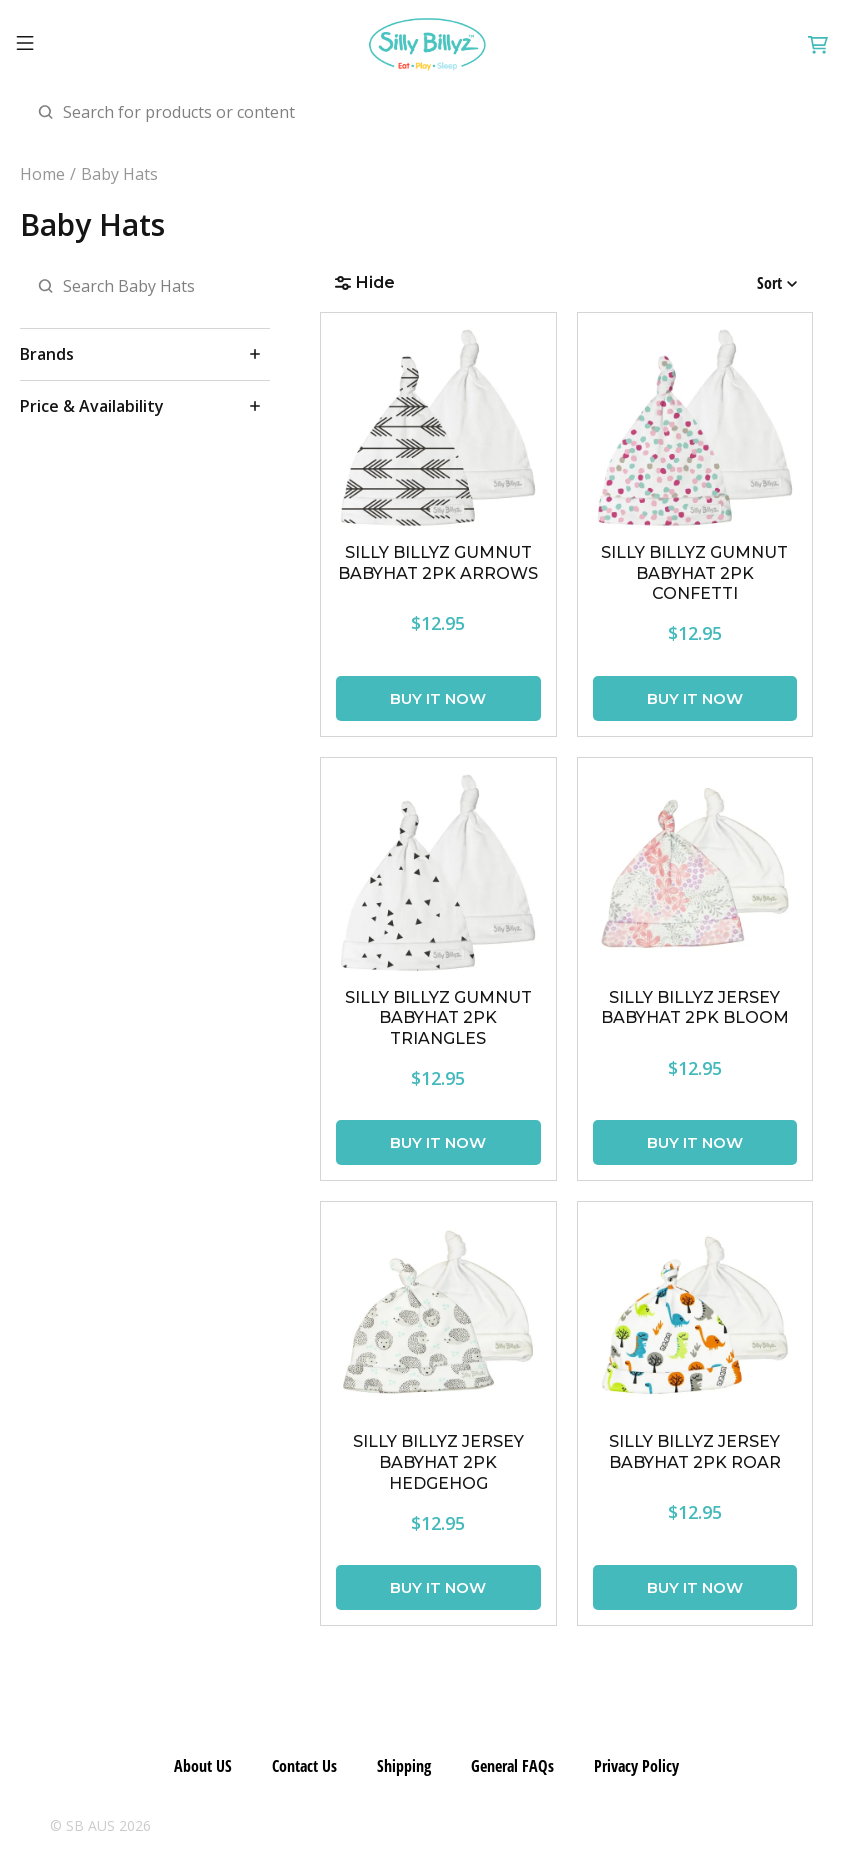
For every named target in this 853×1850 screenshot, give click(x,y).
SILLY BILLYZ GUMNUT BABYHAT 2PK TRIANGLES (438, 1018)
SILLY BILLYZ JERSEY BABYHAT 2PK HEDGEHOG (438, 1462)
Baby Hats (119, 174)
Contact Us (304, 1766)
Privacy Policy (636, 1766)
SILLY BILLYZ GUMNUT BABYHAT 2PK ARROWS (438, 563)
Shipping (404, 1766)
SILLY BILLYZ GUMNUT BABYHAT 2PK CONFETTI (694, 573)
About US (203, 1766)
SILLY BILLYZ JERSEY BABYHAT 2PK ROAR (695, 1452)
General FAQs (512, 1766)
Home (42, 174)
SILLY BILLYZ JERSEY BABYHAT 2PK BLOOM (695, 1008)
